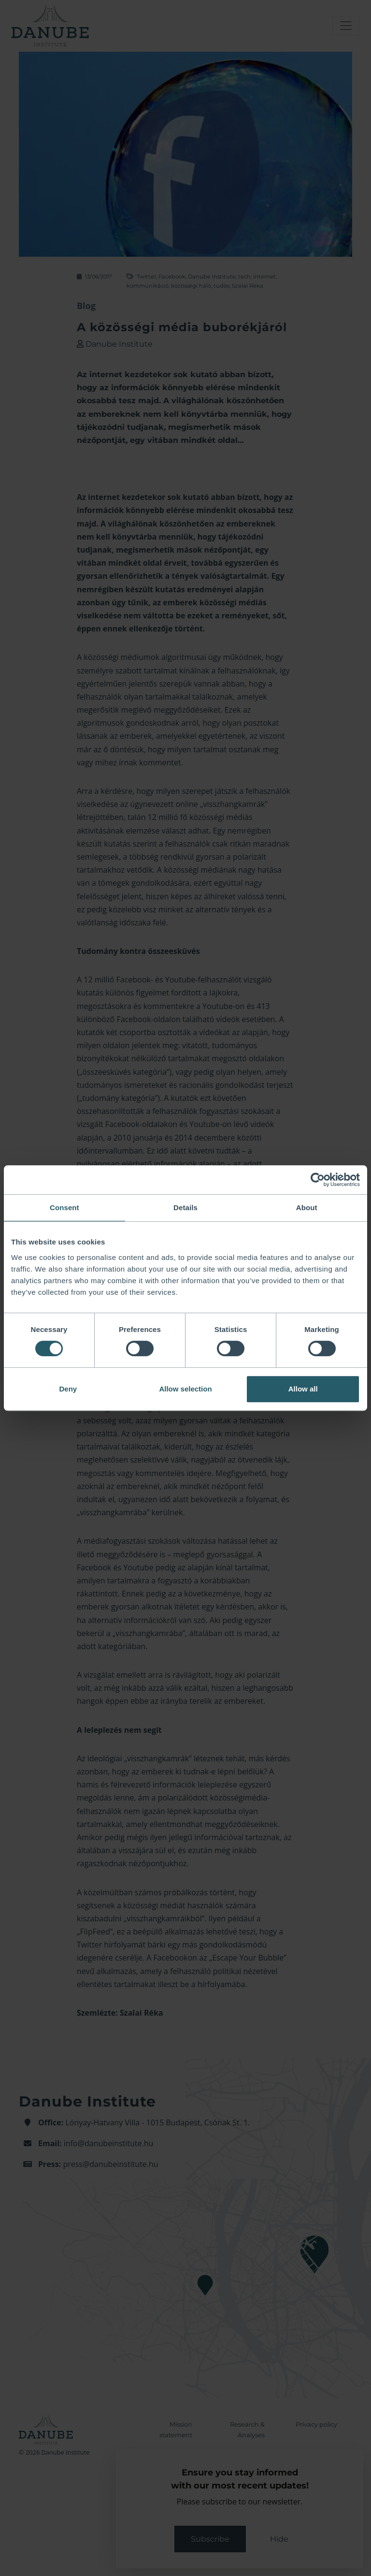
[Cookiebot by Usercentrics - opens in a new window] (317, 1179)
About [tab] (306, 1207)
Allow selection (185, 1389)
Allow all (303, 1389)
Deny (68, 1389)
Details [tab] (185, 1207)
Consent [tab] (64, 1207)
